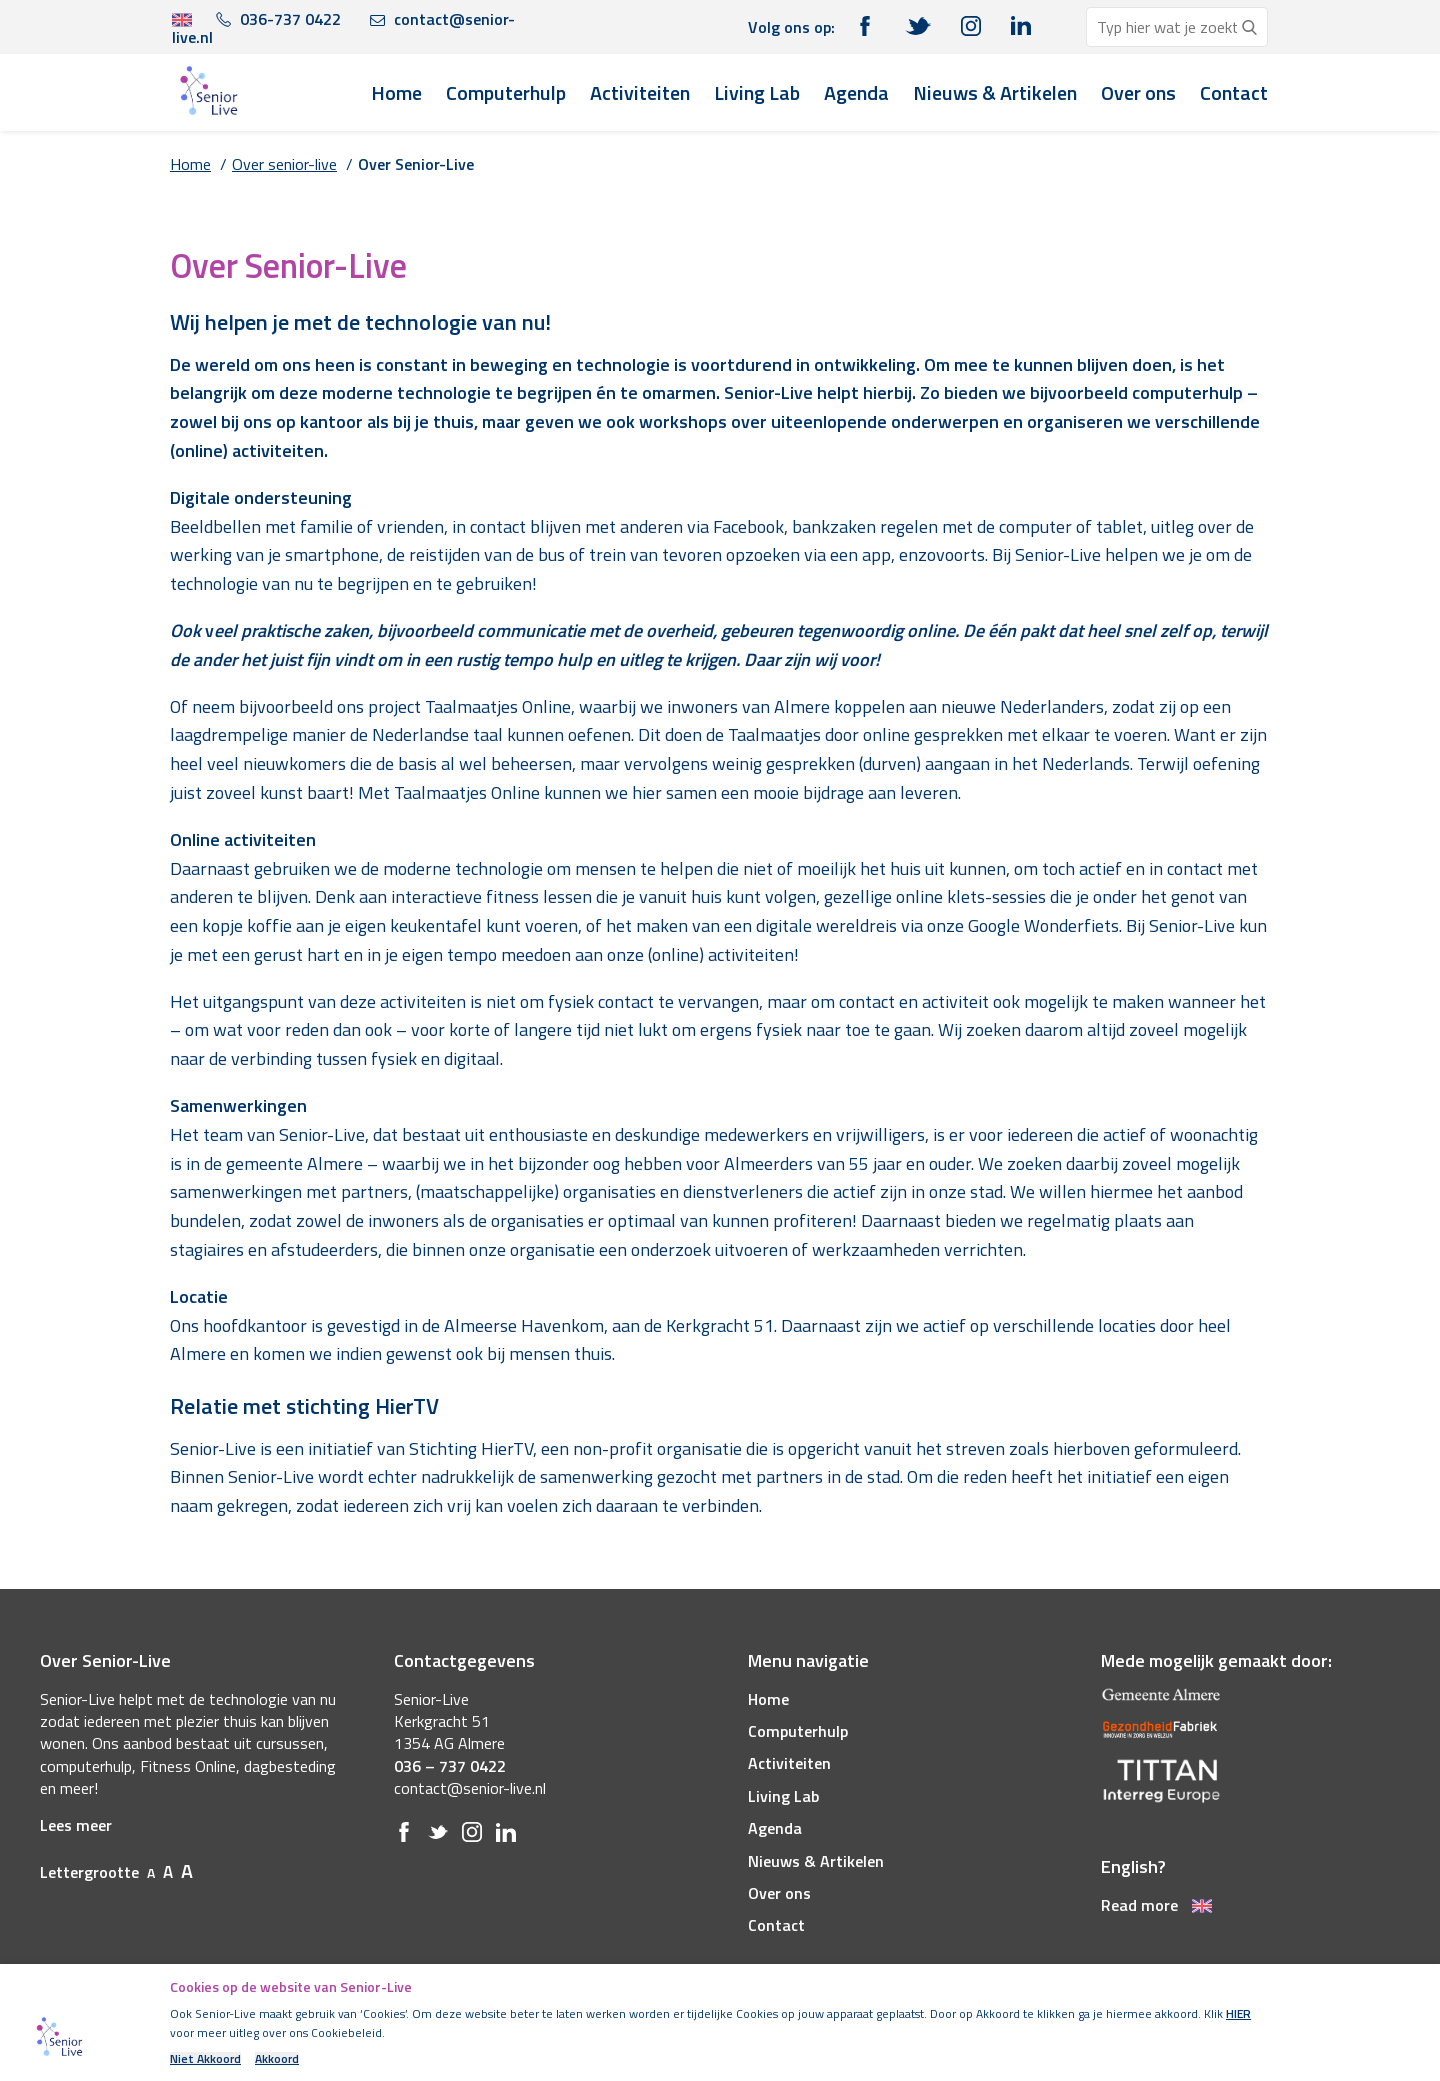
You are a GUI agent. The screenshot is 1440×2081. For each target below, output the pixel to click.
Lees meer (76, 1825)
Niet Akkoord (205, 2059)
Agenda (856, 92)
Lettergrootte (116, 1872)
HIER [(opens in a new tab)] (1238, 2013)
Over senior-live (284, 164)
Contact (1234, 92)
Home (396, 92)
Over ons (1138, 92)
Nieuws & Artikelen (995, 92)
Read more (1156, 1905)
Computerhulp (506, 92)
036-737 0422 (278, 19)
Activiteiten (640, 92)
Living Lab (757, 92)
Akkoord (277, 2059)
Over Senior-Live (416, 164)
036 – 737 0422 (450, 1766)
